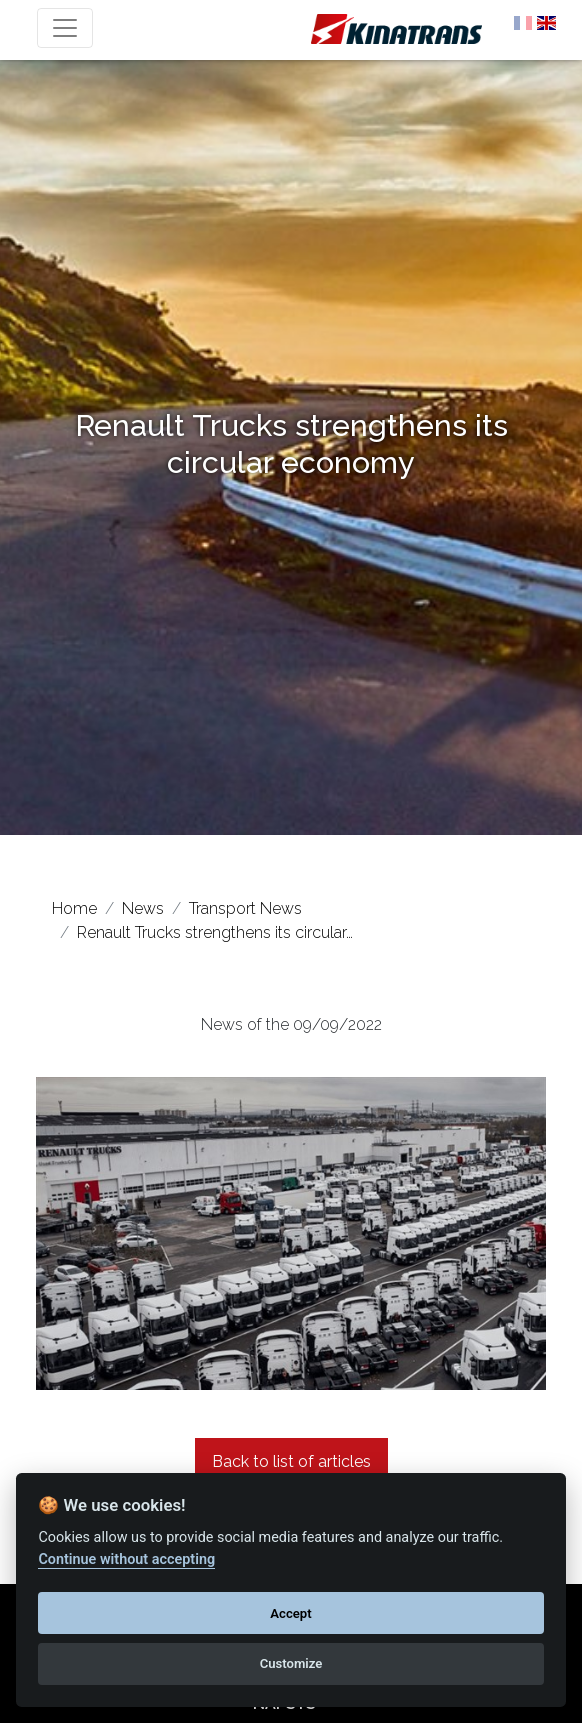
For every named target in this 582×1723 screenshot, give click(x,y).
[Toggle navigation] (65, 28)
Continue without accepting (126, 1559)
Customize (291, 1663)
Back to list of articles (291, 1461)
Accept (290, 1613)
